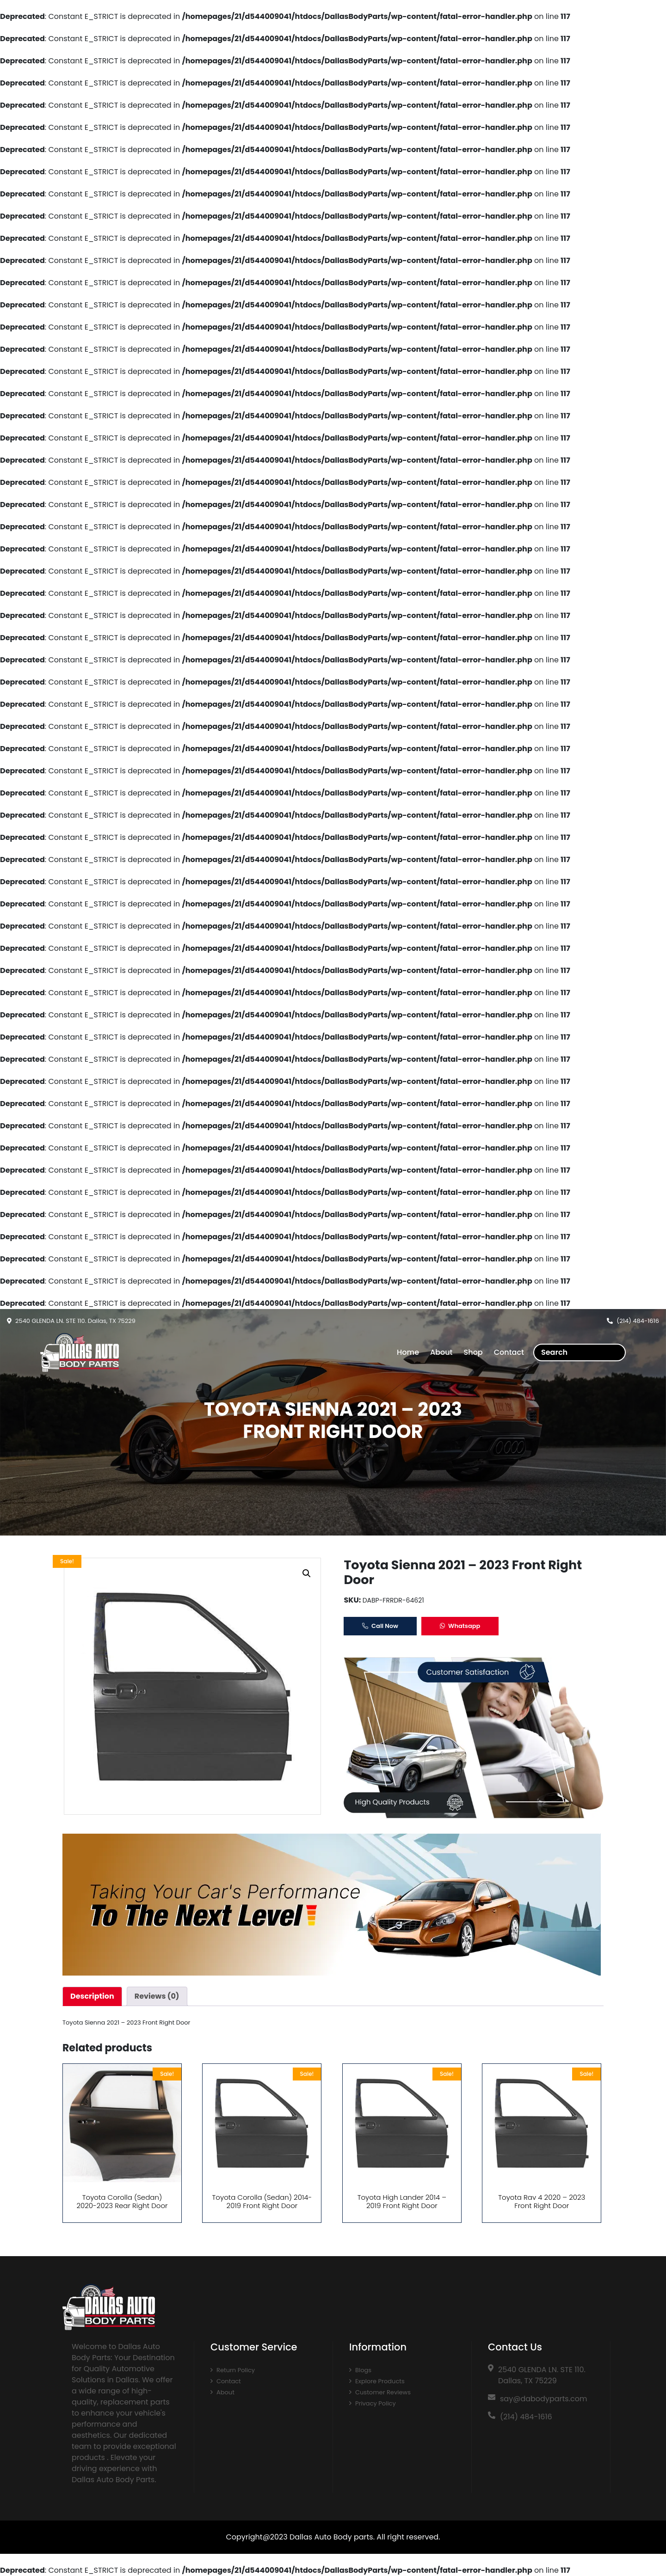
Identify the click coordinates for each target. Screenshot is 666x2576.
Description (92, 1996)
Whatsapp (460, 1625)
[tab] (92, 1996)
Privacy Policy (375, 2403)
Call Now (380, 1625)
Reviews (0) (157, 1996)
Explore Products (380, 2381)
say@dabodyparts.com (543, 2398)
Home (408, 1352)
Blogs (363, 2370)
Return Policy (235, 2370)
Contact (509, 1352)
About (441, 1352)
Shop (473, 1352)
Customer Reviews (383, 2392)
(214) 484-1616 (638, 1320)
